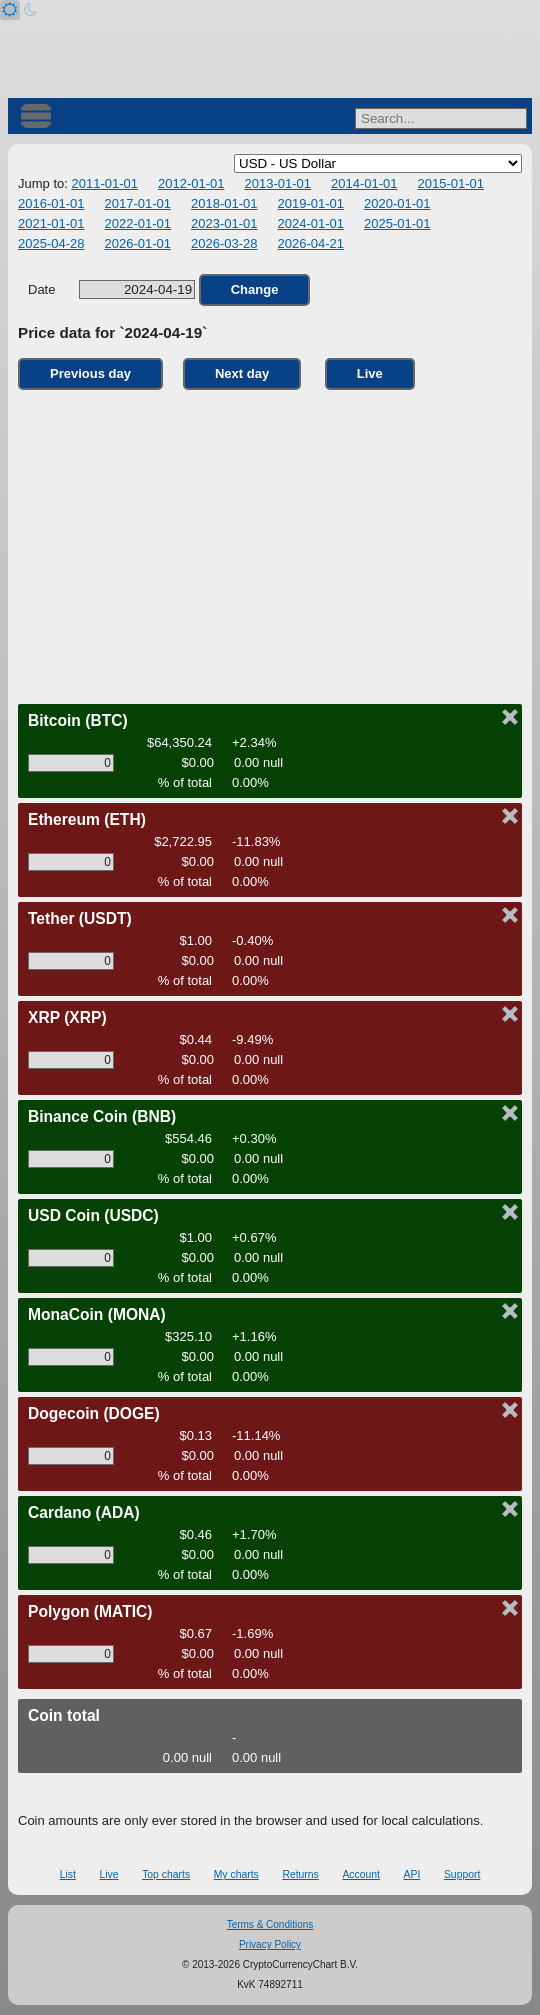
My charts (236, 1874)
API (412, 1874)
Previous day (90, 373)
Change (255, 289)
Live (370, 373)
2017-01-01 (138, 203)
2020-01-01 (397, 203)
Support (462, 1874)
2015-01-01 (450, 183)
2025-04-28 (51, 243)
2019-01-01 (311, 203)
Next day (242, 373)
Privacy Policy (270, 1944)
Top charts (166, 1874)
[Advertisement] (270, 542)
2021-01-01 (51, 223)
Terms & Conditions (270, 1924)
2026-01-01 (138, 243)
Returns (300, 1874)
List (68, 1874)
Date (111, 289)
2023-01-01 (224, 223)
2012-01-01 (191, 183)
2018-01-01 (224, 203)
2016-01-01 (51, 203)
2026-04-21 (311, 243)
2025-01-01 (397, 223)
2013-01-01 (277, 183)
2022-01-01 (138, 223)
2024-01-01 (311, 223)
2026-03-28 (224, 243)
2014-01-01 (364, 183)
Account (361, 1874)
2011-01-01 (104, 183)
